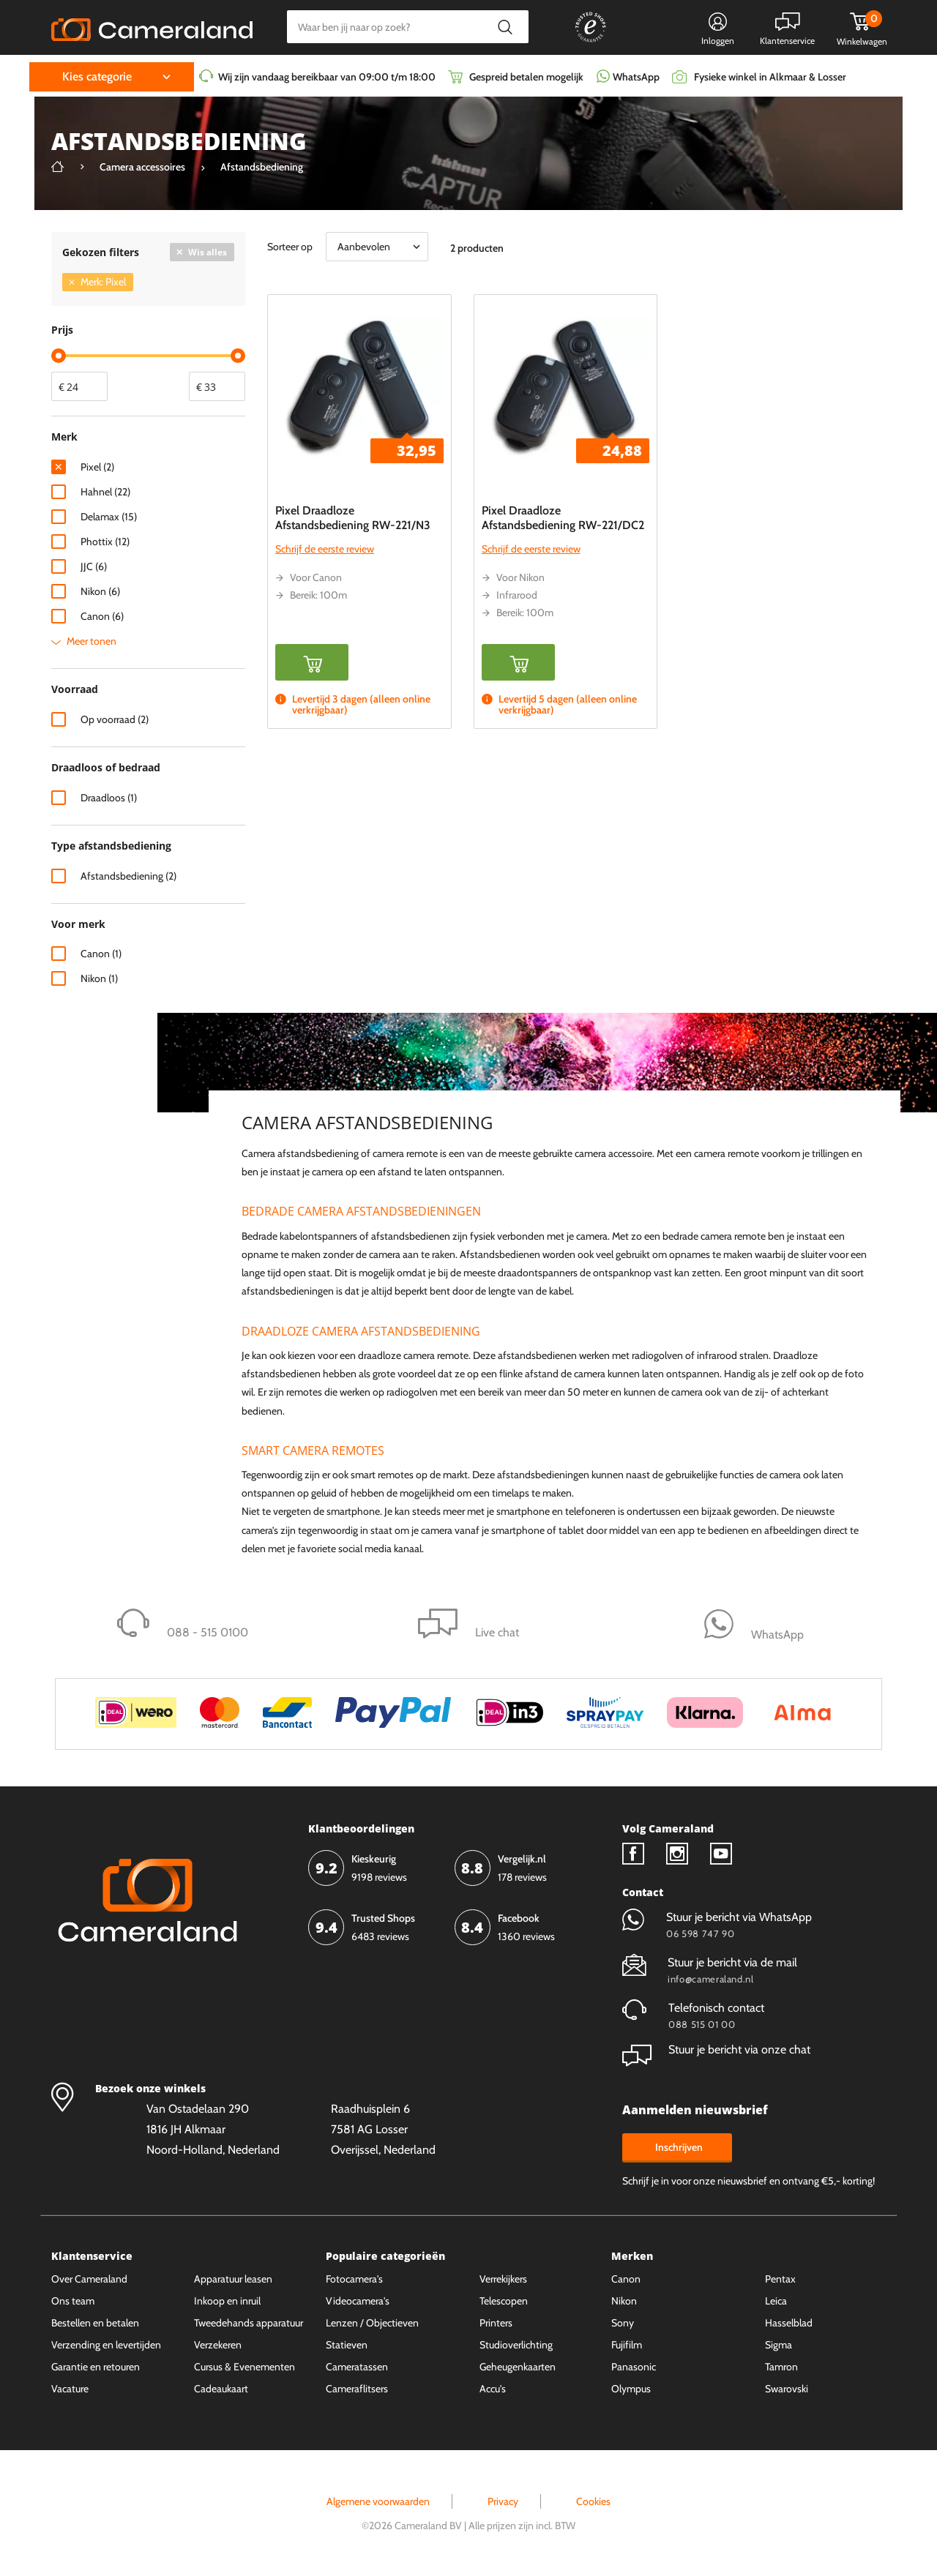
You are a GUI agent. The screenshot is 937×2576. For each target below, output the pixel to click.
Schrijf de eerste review (324, 548)
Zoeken (504, 26)
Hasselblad (789, 2322)
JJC (94, 566)
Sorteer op (290, 246)
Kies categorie (97, 76)
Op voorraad (115, 719)
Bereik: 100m (318, 595)
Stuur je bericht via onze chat (716, 2049)
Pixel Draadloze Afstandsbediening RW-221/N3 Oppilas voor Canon (352, 525)
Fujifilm (626, 2344)
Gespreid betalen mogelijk (526, 76)
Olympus (631, 2388)
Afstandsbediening (128, 876)
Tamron (781, 2366)
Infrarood (516, 595)
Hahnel (105, 491)
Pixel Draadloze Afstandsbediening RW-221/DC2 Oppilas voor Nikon (563, 525)
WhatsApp (635, 76)
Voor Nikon (520, 577)
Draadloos (109, 797)
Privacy (503, 2501)
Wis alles (207, 252)
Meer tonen (91, 641)
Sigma (778, 2344)
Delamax (109, 516)
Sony (622, 2322)
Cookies (593, 2501)
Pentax (780, 2278)
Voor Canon (316, 577)
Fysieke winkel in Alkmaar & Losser (770, 76)
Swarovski (786, 2388)
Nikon (100, 591)
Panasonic (633, 2366)
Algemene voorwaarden (378, 2501)
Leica (776, 2300)
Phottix (105, 541)
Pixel (97, 466)
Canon (102, 616)
